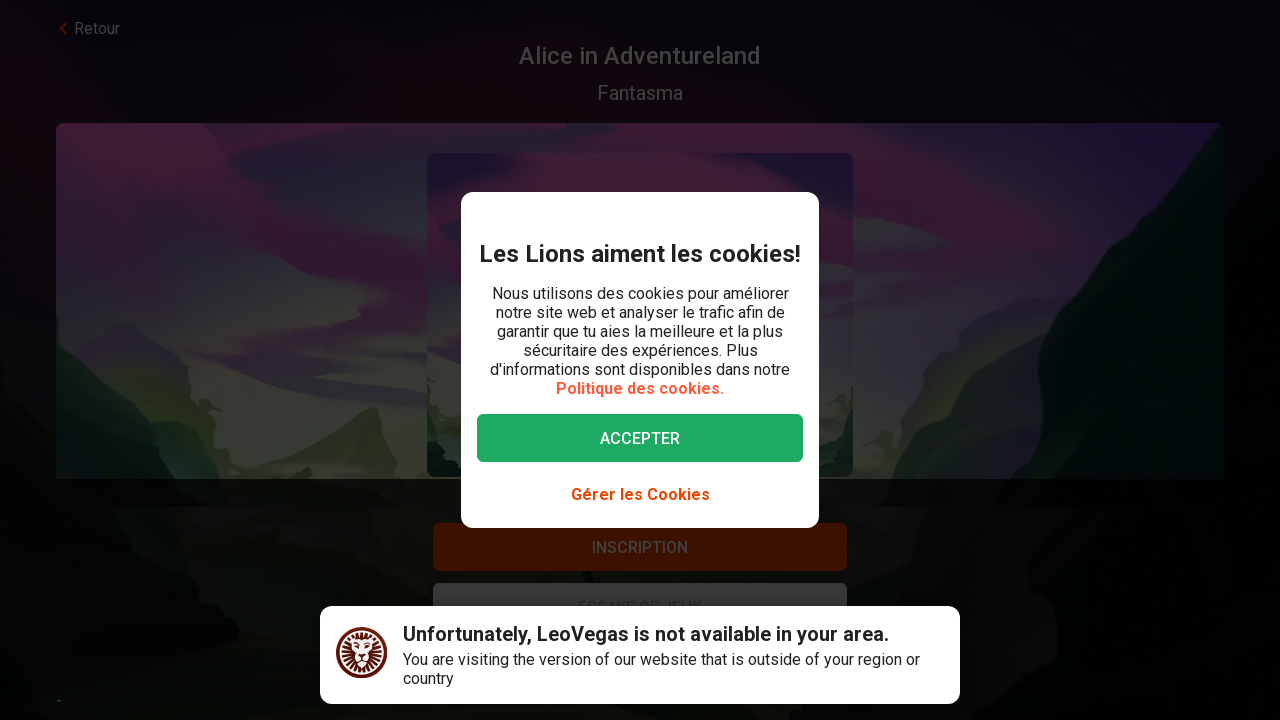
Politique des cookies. (640, 388)
